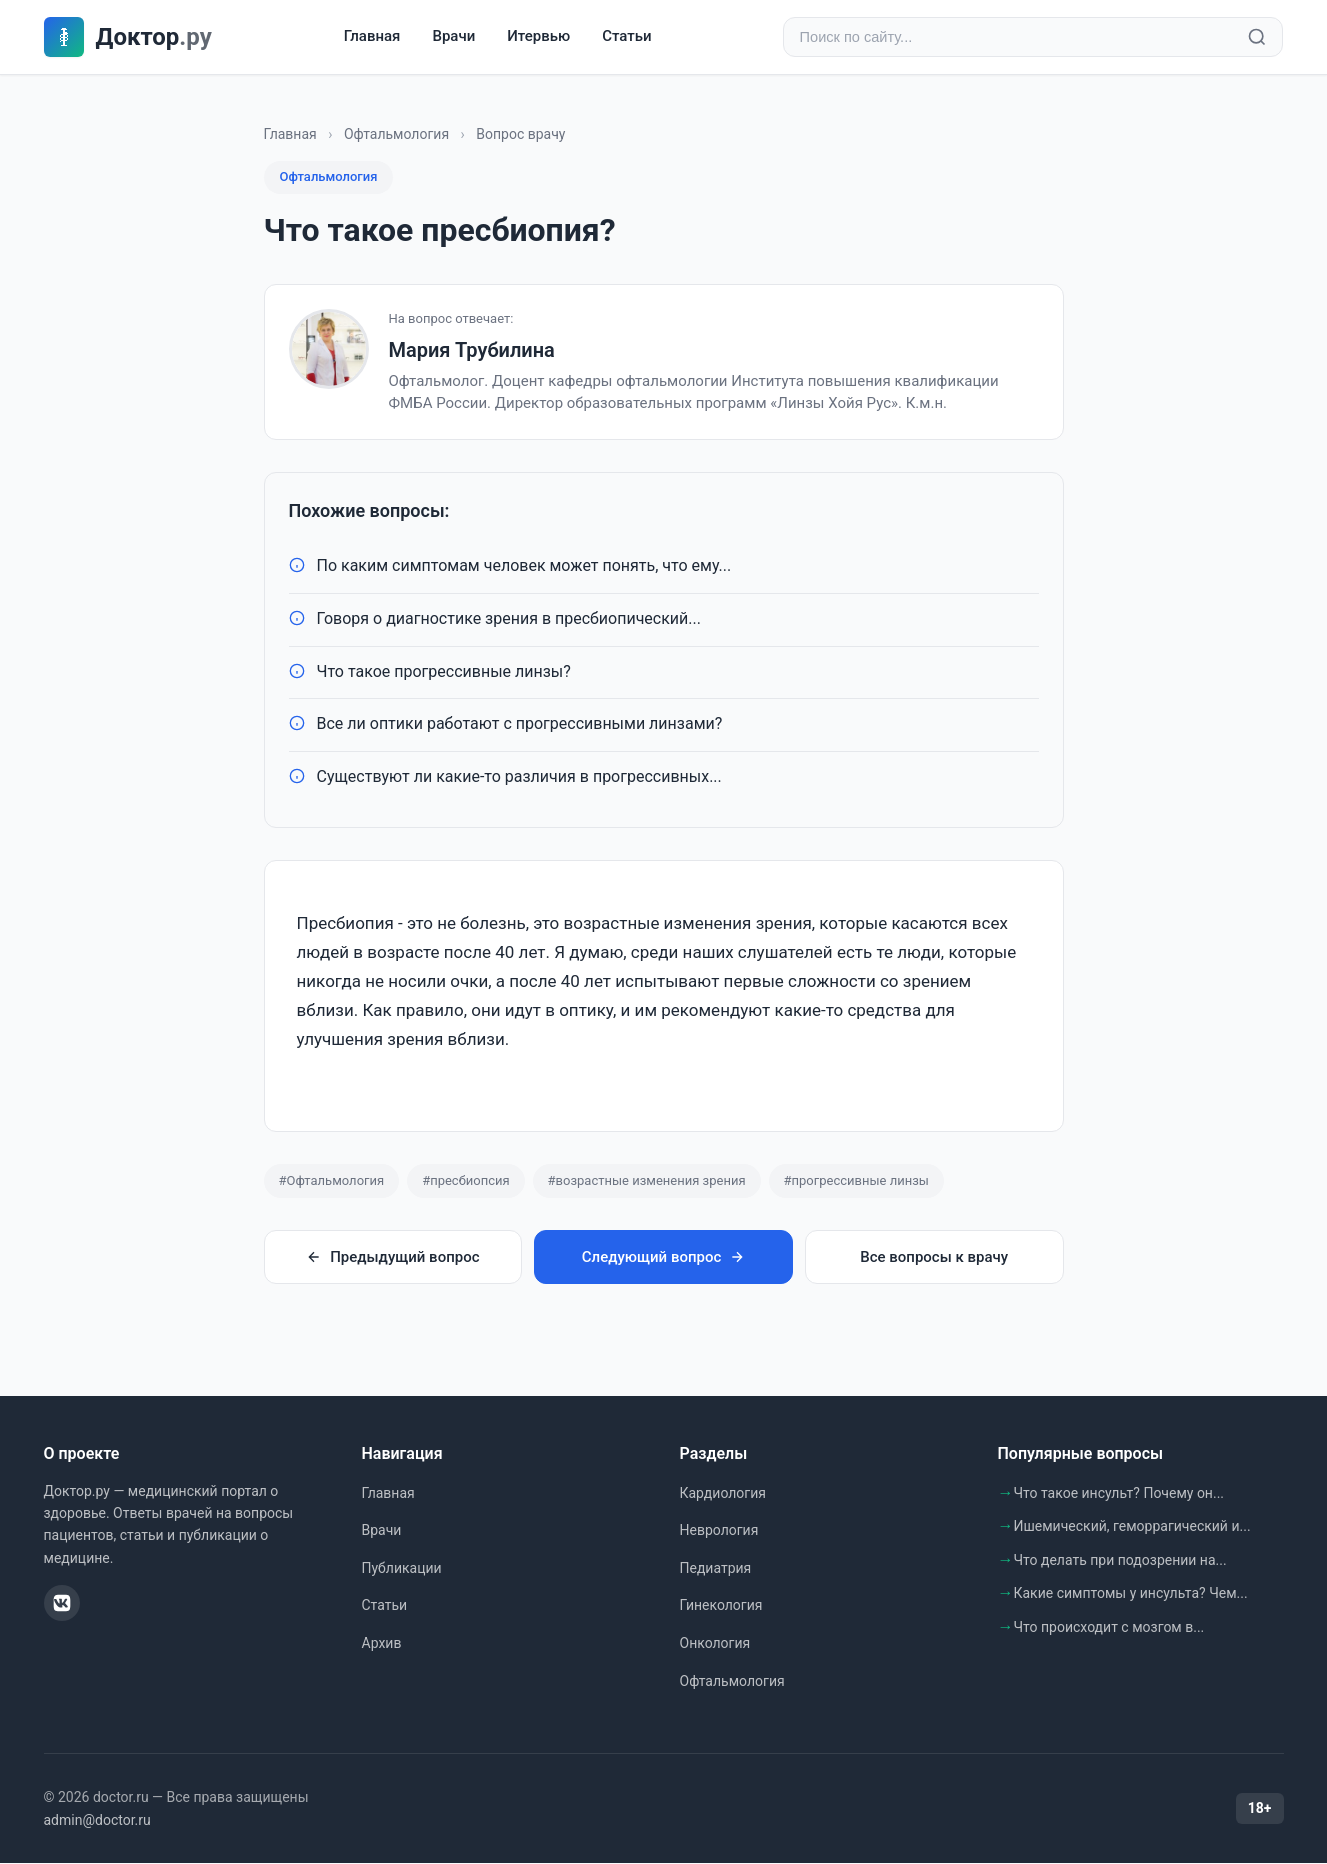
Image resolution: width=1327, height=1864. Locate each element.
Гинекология (721, 1606)
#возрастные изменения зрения (647, 1181)
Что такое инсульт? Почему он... (1119, 1494)
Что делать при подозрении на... (1120, 1561)
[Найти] (1257, 38)
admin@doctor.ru (97, 1821)
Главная (372, 37)
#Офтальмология (332, 1181)
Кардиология (723, 1494)
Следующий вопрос (663, 1258)
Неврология (719, 1531)
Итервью (538, 37)
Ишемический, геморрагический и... (1132, 1527)
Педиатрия (716, 1569)
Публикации (402, 1569)
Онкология (715, 1644)
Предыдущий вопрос (392, 1258)
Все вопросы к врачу (934, 1258)
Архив (382, 1644)
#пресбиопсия (465, 1181)
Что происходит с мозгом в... (1109, 1628)
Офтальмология (396, 135)
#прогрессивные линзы (856, 1181)
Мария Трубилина (472, 351)
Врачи (453, 37)
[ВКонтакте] (62, 1604)
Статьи (626, 37)
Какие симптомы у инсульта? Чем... (1131, 1594)
